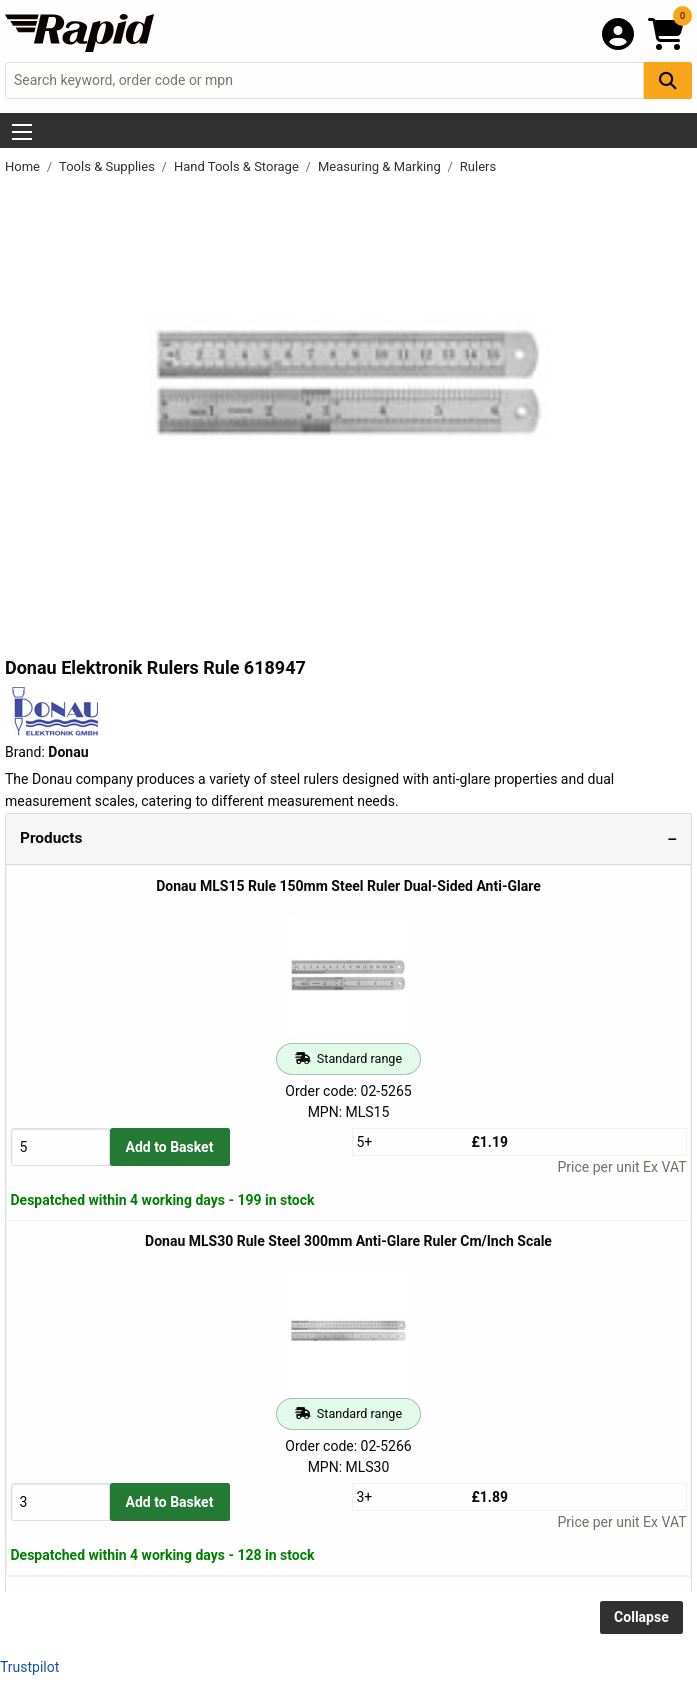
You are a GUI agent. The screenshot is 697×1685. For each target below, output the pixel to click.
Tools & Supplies (108, 166)
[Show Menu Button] (22, 132)
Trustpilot (29, 1667)
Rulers (478, 166)
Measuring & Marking (381, 166)
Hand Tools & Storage (238, 166)
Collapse (641, 1617)
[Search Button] (668, 80)
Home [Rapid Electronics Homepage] (24, 166)
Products (51, 838)
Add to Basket (170, 1147)
